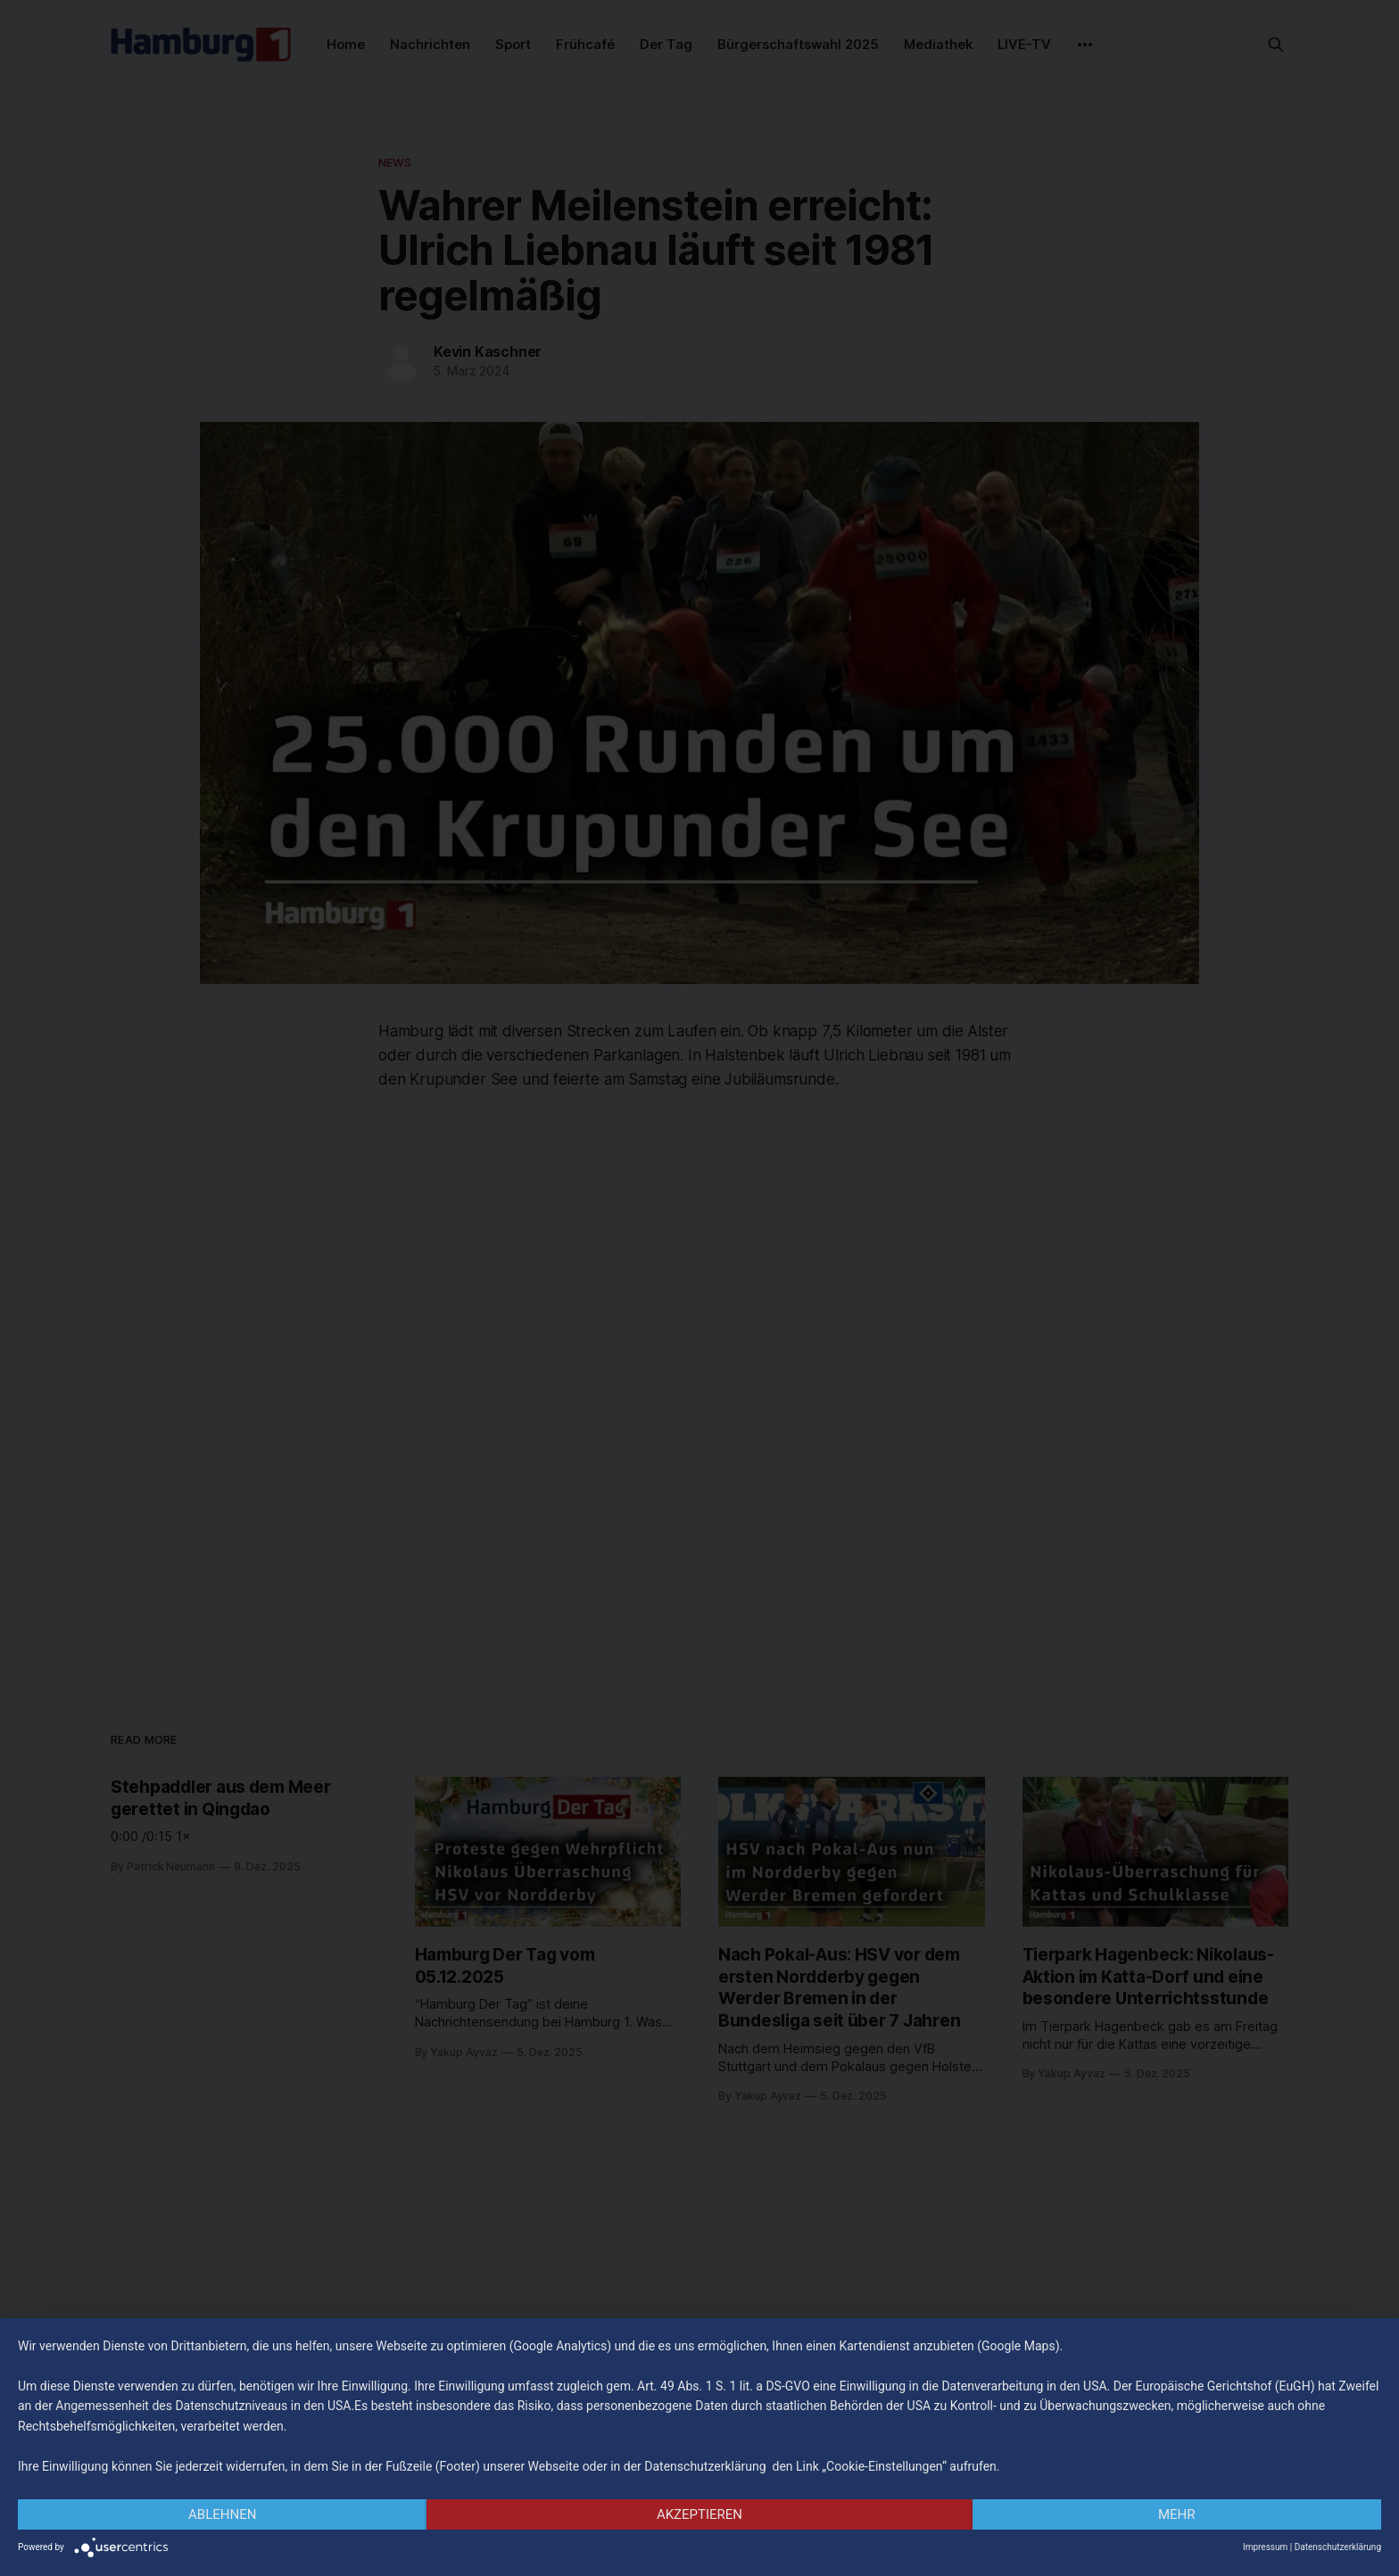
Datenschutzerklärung (1338, 2547)
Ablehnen (222, 2514)
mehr (1177, 2514)
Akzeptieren (699, 2514)
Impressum (1265, 2547)
